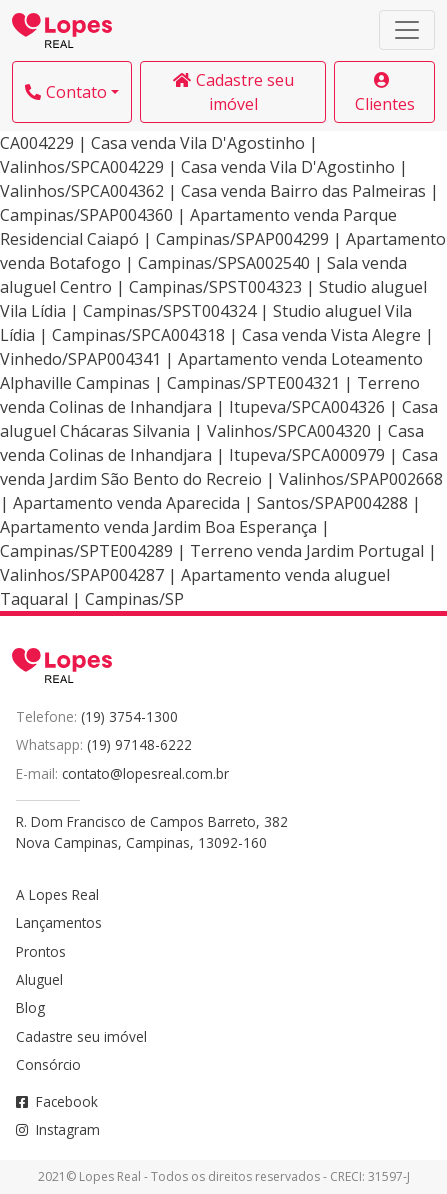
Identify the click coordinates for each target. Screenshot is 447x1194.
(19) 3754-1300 (129, 716)
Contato (66, 92)
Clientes (385, 93)
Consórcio (48, 1064)
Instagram (58, 1129)
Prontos (41, 951)
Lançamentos (59, 922)
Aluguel (39, 979)
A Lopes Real (57, 894)
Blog (30, 1007)
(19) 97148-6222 (139, 744)
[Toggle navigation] (407, 30)
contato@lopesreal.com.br (145, 773)
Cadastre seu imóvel (233, 92)
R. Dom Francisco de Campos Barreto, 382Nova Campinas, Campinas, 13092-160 (152, 831)
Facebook (57, 1101)
